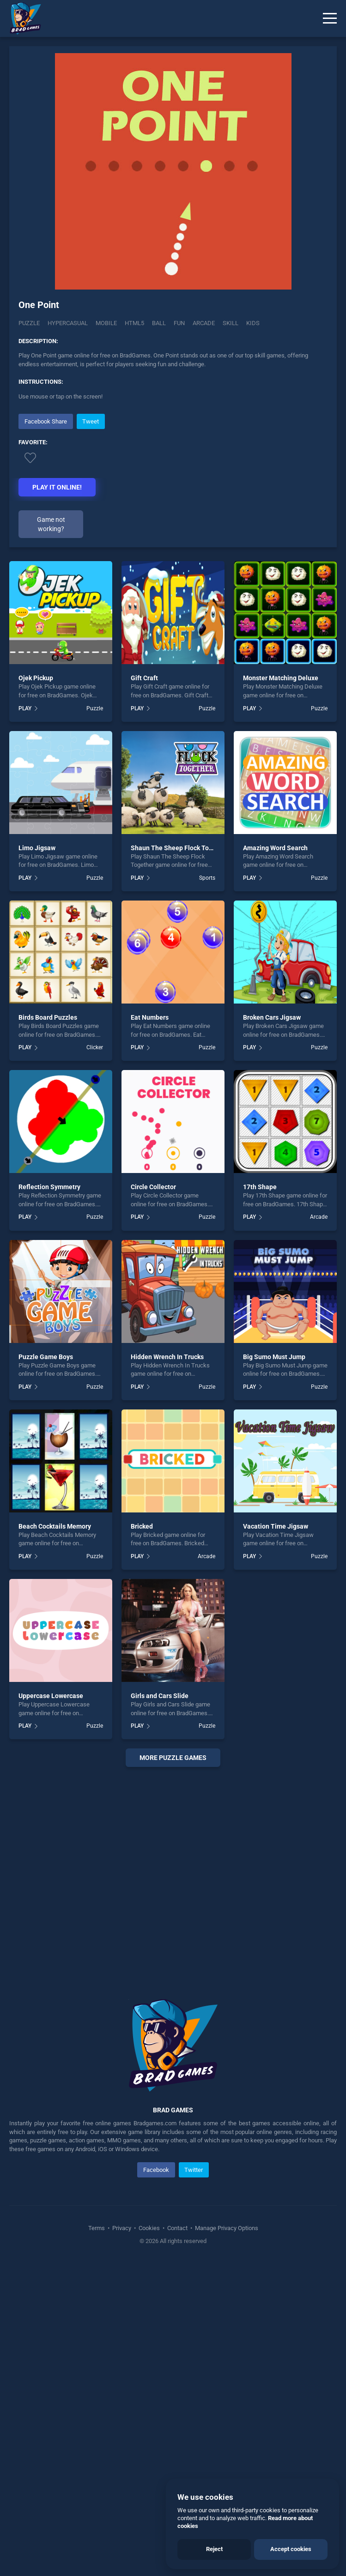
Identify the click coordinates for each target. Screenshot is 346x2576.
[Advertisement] (173, 1871)
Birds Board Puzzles (47, 1017)
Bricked (142, 1526)
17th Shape (260, 1187)
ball (159, 323)
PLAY (24, 708)
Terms (97, 2228)
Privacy (122, 2228)
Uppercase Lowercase (50, 1695)
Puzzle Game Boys (45, 1357)
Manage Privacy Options (226, 2228)
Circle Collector (153, 1187)
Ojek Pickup (35, 678)
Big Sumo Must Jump (274, 1357)
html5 (134, 323)
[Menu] (330, 18)
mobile (106, 323)
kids (253, 323)
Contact (177, 2228)
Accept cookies (290, 2549)
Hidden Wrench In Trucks (167, 1357)
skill (230, 323)
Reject (214, 2549)
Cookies (149, 2228)
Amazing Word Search (275, 848)
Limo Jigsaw (36, 848)
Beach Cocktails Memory (54, 1526)
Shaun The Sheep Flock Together (179, 848)
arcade (204, 323)
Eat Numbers (150, 1017)
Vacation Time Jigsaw (275, 1526)
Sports (207, 878)
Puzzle (29, 323)
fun (179, 323)
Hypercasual (68, 323)
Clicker (94, 1047)
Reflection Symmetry (49, 1187)
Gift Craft (144, 678)
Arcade (319, 1217)
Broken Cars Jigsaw (272, 1017)
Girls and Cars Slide (159, 1695)
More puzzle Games (173, 1757)
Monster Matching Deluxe (280, 678)
